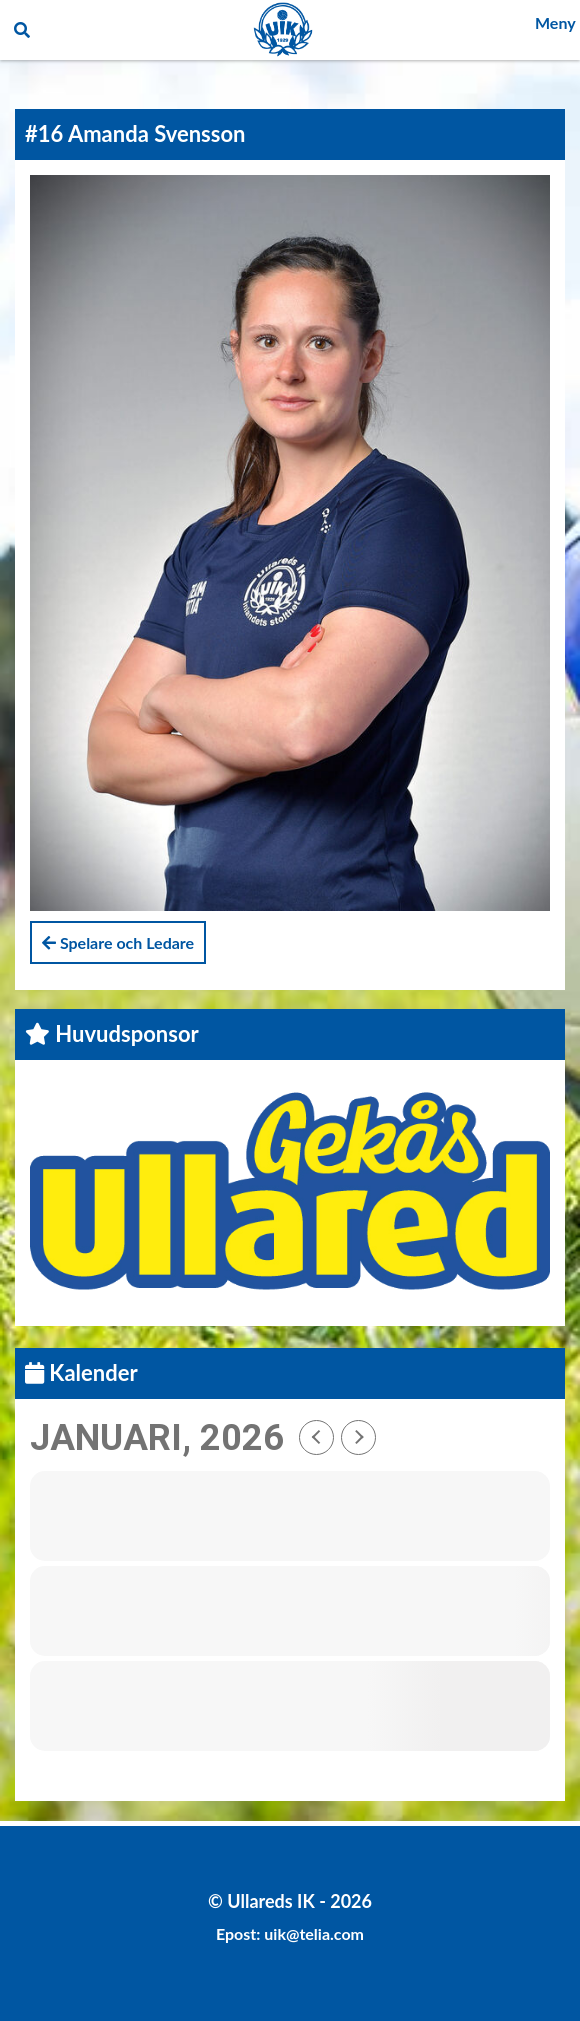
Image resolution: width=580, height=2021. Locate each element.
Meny (555, 22)
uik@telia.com (314, 1933)
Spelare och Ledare (118, 942)
